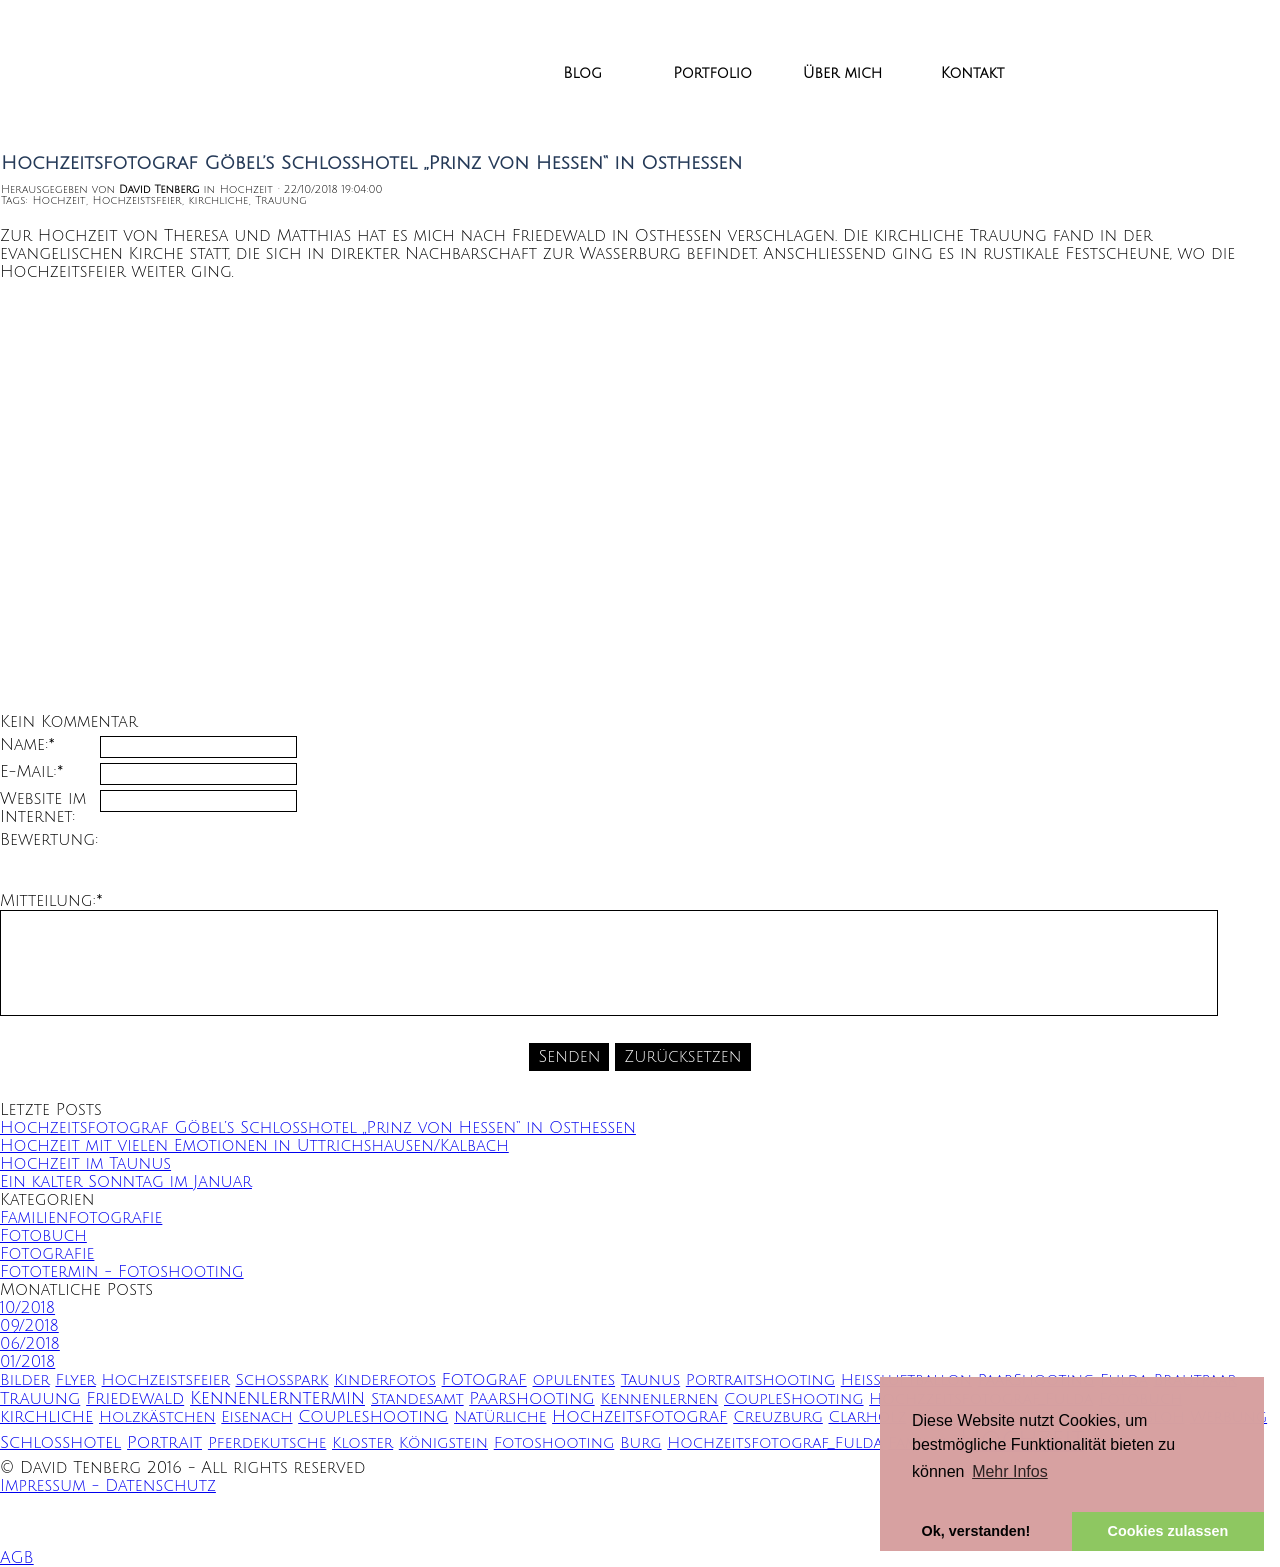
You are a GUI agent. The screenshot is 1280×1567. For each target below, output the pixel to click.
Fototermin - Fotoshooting (122, 1272)
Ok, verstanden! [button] (976, 1531)
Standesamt (417, 1399)
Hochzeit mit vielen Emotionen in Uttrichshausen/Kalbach (254, 1146)
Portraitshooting (760, 1380)
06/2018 (30, 1344)
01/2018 (27, 1362)
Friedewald (135, 1399)
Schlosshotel (60, 1443)
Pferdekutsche (267, 1443)
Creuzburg (778, 1417)
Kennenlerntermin (277, 1398)
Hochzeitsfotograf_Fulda (774, 1443)
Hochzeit (58, 200)
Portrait (164, 1443)
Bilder (25, 1380)
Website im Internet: (43, 808)
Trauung (280, 200)
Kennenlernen (660, 1399)
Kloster (362, 1443)
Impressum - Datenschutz (108, 1486)
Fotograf (484, 1380)
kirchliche (219, 200)
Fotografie (47, 1254)
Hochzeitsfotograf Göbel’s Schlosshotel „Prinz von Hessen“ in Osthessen (318, 1128)
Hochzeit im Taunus (85, 1164)
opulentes (574, 1380)
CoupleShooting (794, 1399)
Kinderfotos (385, 1380)
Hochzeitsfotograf (639, 1417)
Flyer (75, 1380)
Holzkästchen (157, 1417)
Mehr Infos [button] (1010, 1471)
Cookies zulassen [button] (1168, 1531)
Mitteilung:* (51, 901)
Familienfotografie (81, 1218)
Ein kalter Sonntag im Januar (126, 1182)
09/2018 (29, 1326)
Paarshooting (531, 1399)
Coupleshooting (373, 1417)
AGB (17, 1558)
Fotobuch (43, 1236)
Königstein (443, 1443)
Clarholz (867, 1417)
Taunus (650, 1380)
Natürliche (500, 1417)
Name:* (27, 745)
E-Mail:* (32, 772)
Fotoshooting (554, 1443)
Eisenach (256, 1417)
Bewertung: (49, 840)
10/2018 (27, 1308)
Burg (641, 1443)
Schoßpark (281, 1380)
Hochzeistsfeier (137, 200)
